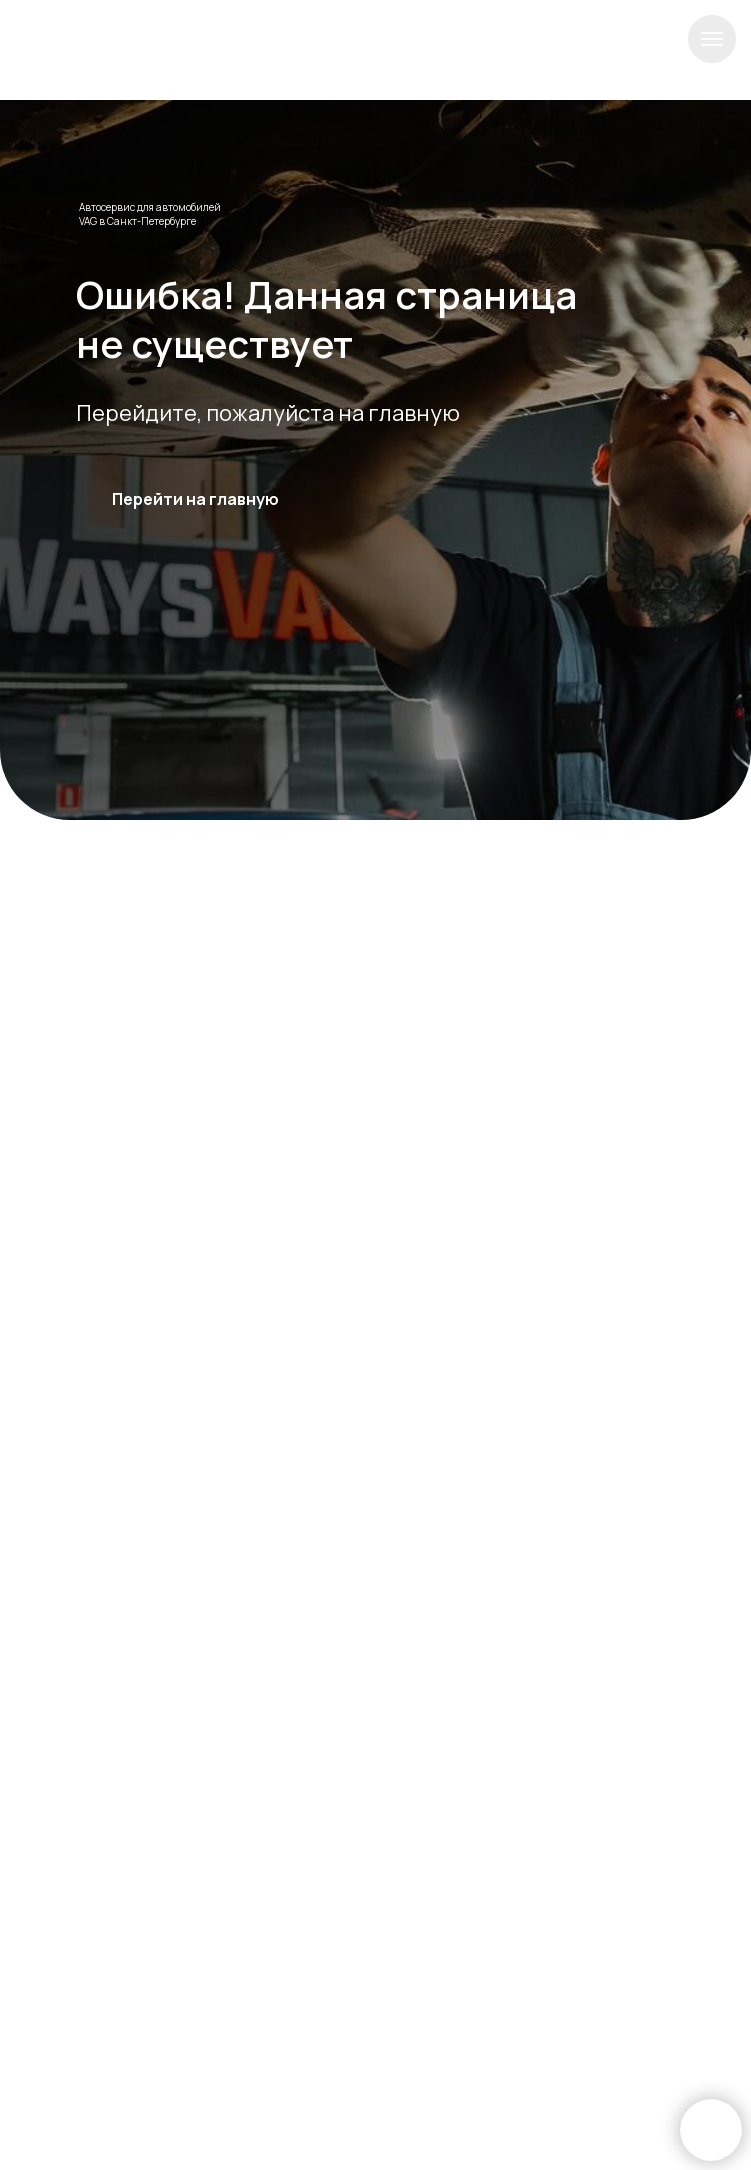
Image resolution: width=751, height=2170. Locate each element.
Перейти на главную (195, 499)
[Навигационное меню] (712, 39)
